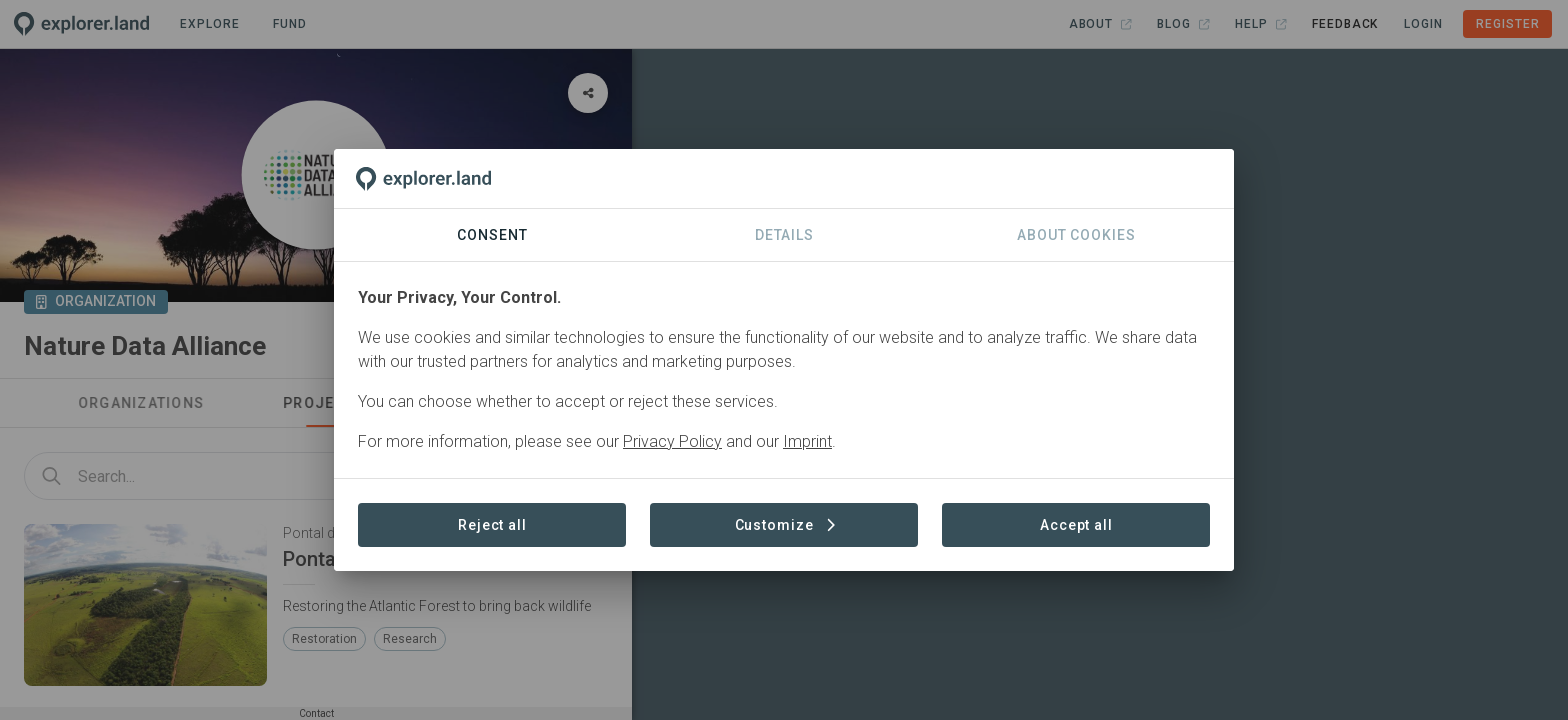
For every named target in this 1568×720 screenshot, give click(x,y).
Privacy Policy (672, 441)
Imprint (807, 441)
